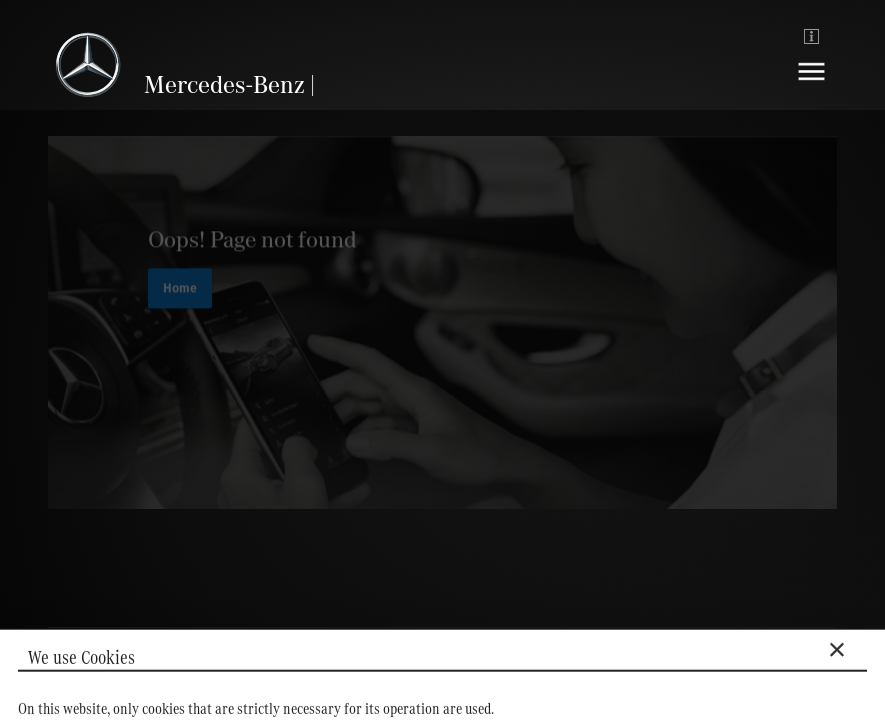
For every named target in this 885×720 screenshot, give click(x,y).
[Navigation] (811, 86)
